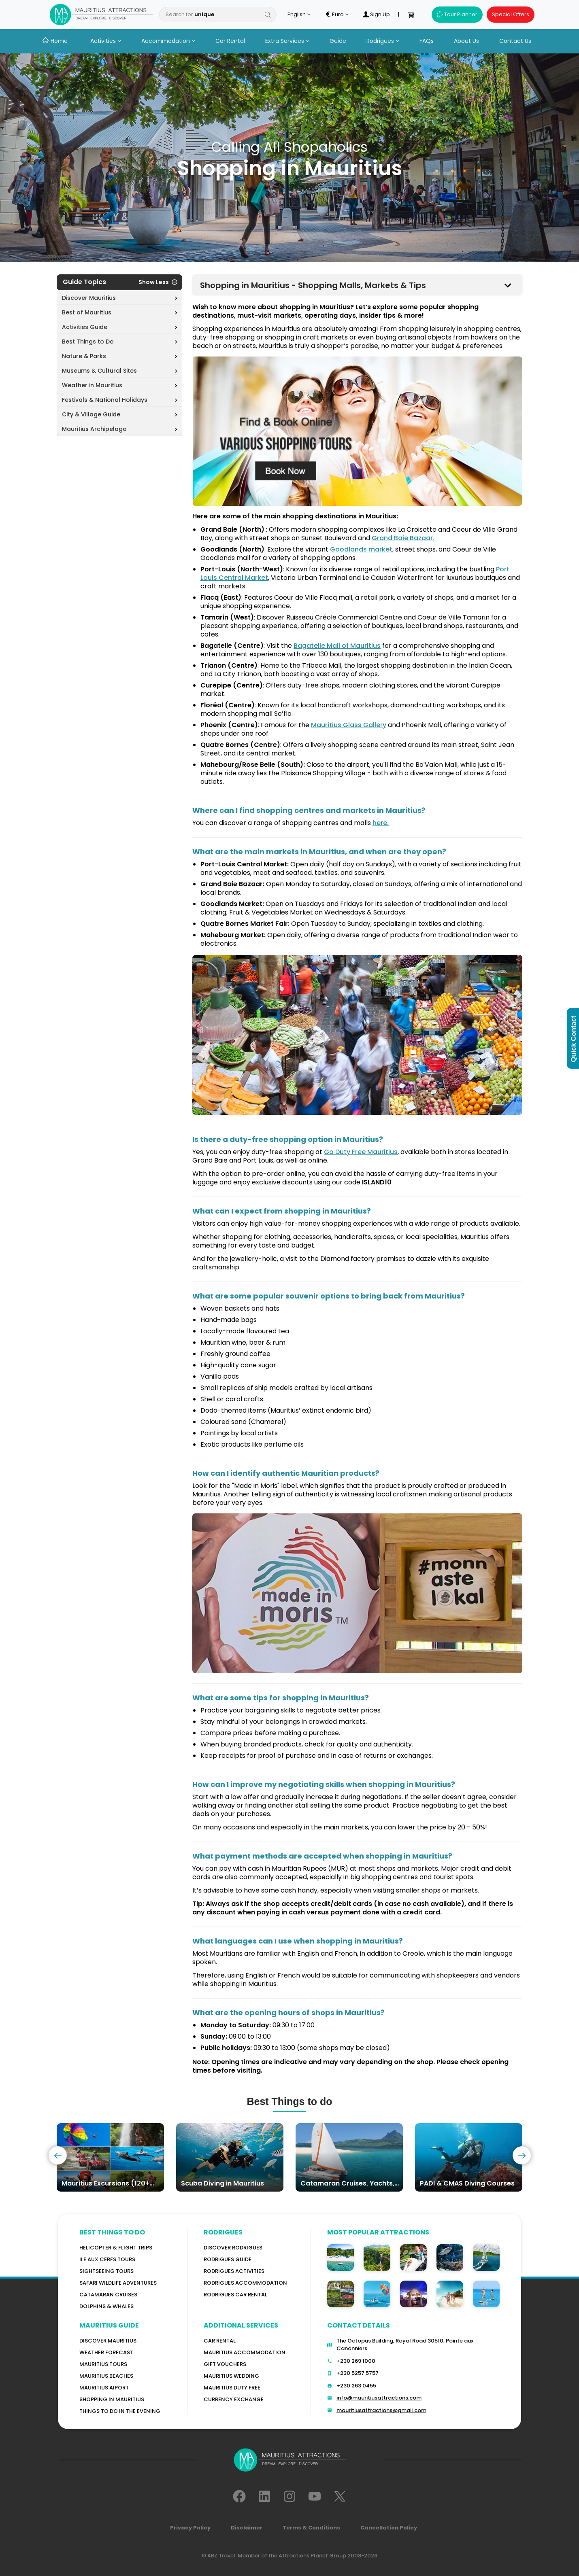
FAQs (426, 41)
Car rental (220, 2340)
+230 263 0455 (356, 2385)
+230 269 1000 (355, 2361)
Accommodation (168, 41)
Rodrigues (382, 41)
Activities (105, 41)
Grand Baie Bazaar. (403, 538)
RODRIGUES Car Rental (235, 2294)
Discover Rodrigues (233, 2247)
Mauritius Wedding (231, 2375)
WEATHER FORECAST (106, 2352)
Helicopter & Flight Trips (115, 2247)
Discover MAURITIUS (107, 2340)
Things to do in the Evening (119, 2411)
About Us (466, 41)
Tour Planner (457, 14)
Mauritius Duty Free (232, 2387)
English (298, 14)
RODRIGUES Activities (234, 2271)
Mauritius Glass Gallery (348, 725)
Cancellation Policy (388, 2527)
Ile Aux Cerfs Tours (107, 2259)
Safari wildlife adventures (118, 2282)
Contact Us (515, 41)
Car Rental (230, 41)
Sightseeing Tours (106, 2271)
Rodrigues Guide (227, 2259)
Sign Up (376, 14)
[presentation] (58, 2155)
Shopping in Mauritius (111, 2399)
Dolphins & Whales (106, 2306)
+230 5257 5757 (357, 2373)
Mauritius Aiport (104, 2387)
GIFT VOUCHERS (225, 2364)
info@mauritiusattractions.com (378, 2398)
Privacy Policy (190, 2527)
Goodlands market (361, 549)
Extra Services (287, 41)
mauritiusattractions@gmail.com (381, 2410)
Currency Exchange (234, 2399)
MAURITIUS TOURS (103, 2364)
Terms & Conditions (311, 2527)
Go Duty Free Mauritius (361, 1151)
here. (381, 823)
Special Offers (510, 14)
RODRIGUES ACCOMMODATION (245, 2282)
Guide (338, 41)
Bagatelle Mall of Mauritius (337, 645)
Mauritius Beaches (106, 2375)
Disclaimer (246, 2527)
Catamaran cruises (108, 2294)
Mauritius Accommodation (244, 2352)
